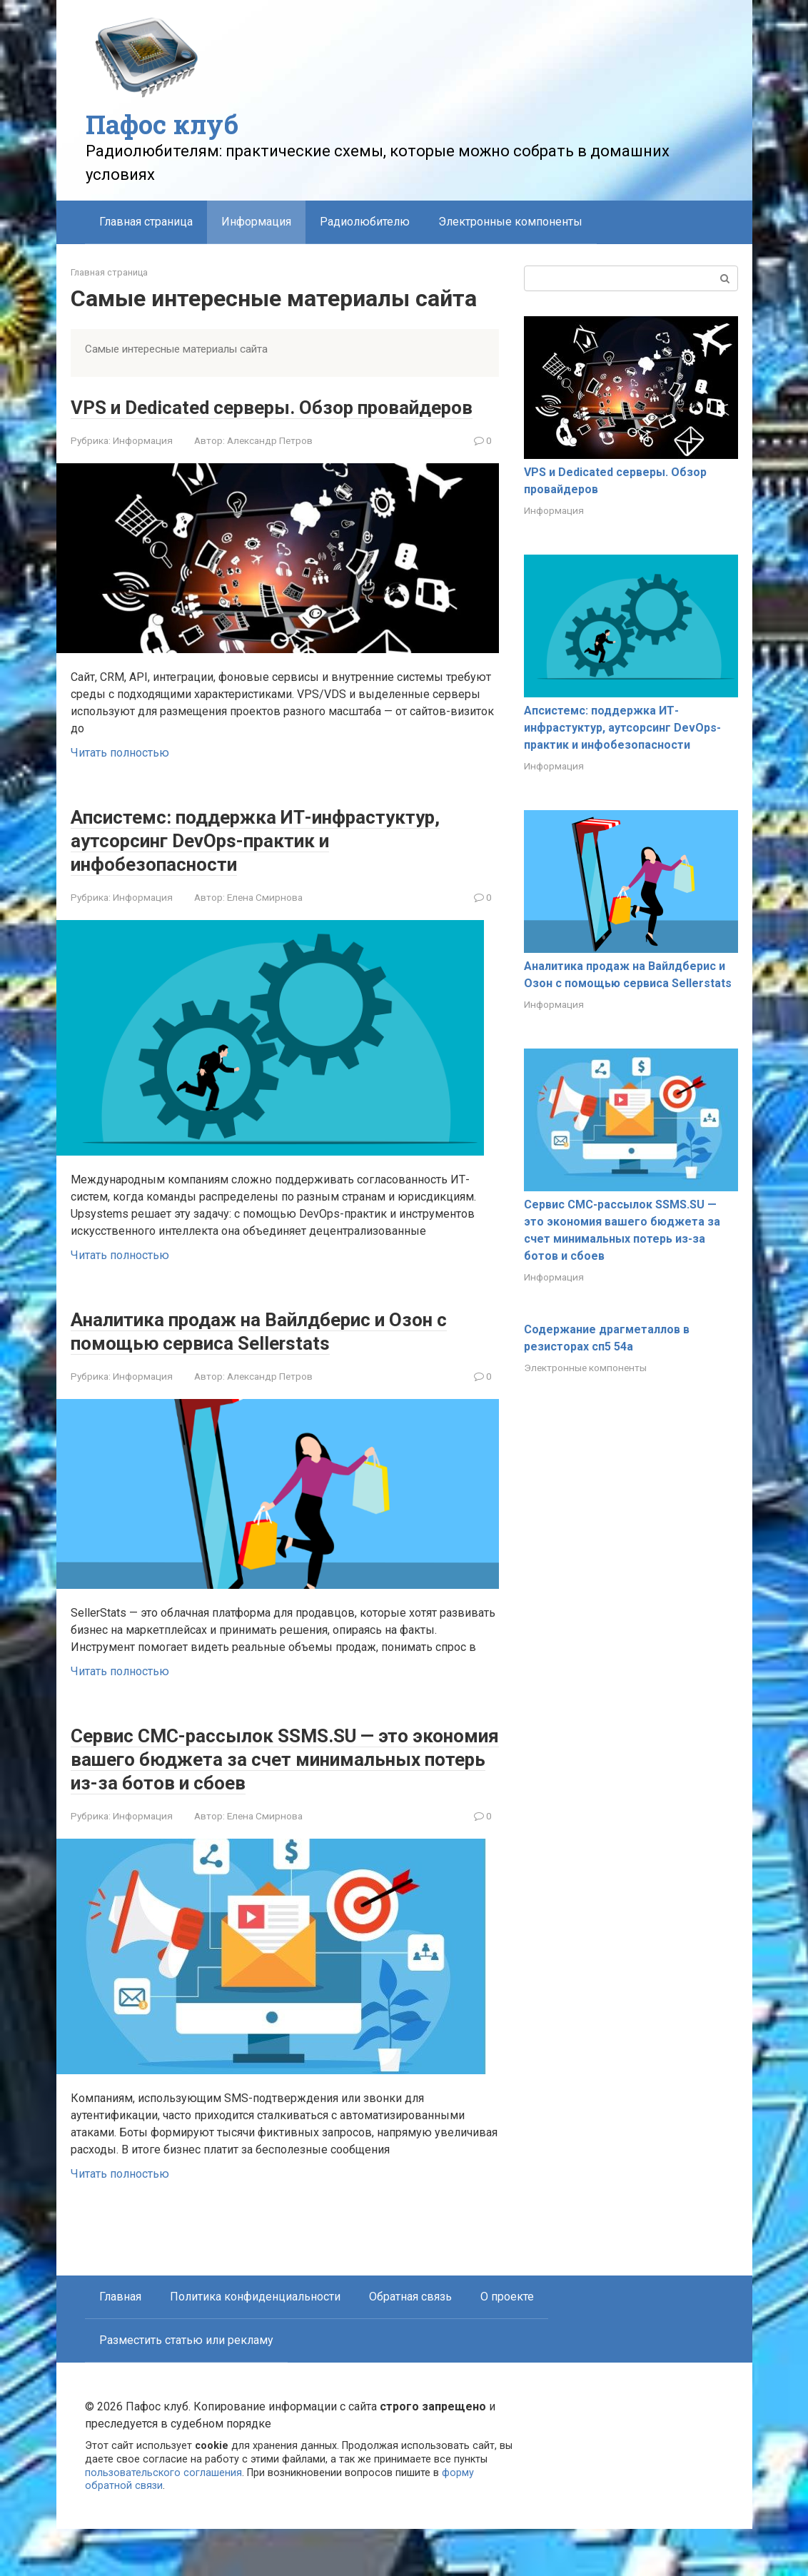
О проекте (507, 2343)
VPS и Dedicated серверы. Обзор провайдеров (234, 418)
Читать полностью (120, 776)
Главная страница (146, 221)
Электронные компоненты (510, 221)
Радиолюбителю (365, 221)
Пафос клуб (162, 124)
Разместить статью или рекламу (186, 2387)
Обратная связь (410, 2343)
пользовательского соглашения (163, 2520)
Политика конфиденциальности (255, 2343)
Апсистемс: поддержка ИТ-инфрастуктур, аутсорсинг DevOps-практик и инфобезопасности (250, 863)
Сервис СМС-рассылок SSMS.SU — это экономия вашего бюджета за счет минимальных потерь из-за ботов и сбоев (265, 1794)
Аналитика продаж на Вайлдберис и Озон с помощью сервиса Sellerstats (258, 1354)
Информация (143, 464)
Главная (120, 2343)
